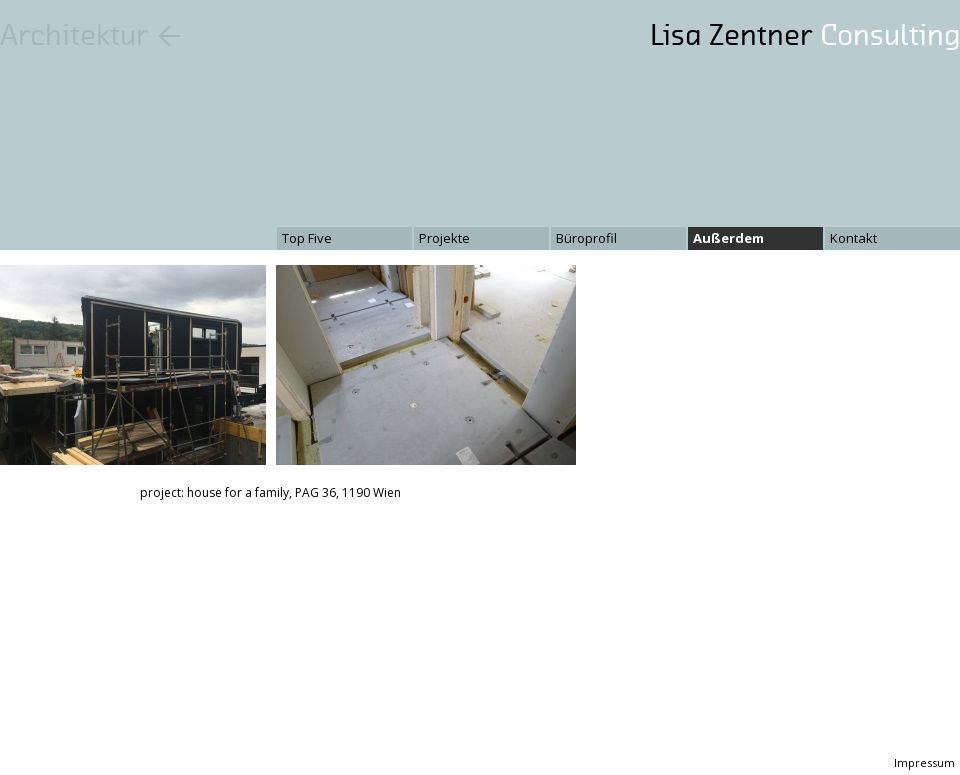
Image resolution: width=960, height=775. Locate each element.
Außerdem (728, 238)
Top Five (307, 238)
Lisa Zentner (805, 35)
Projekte (444, 238)
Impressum (924, 762)
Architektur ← (91, 35)
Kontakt (853, 238)
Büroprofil (586, 238)
